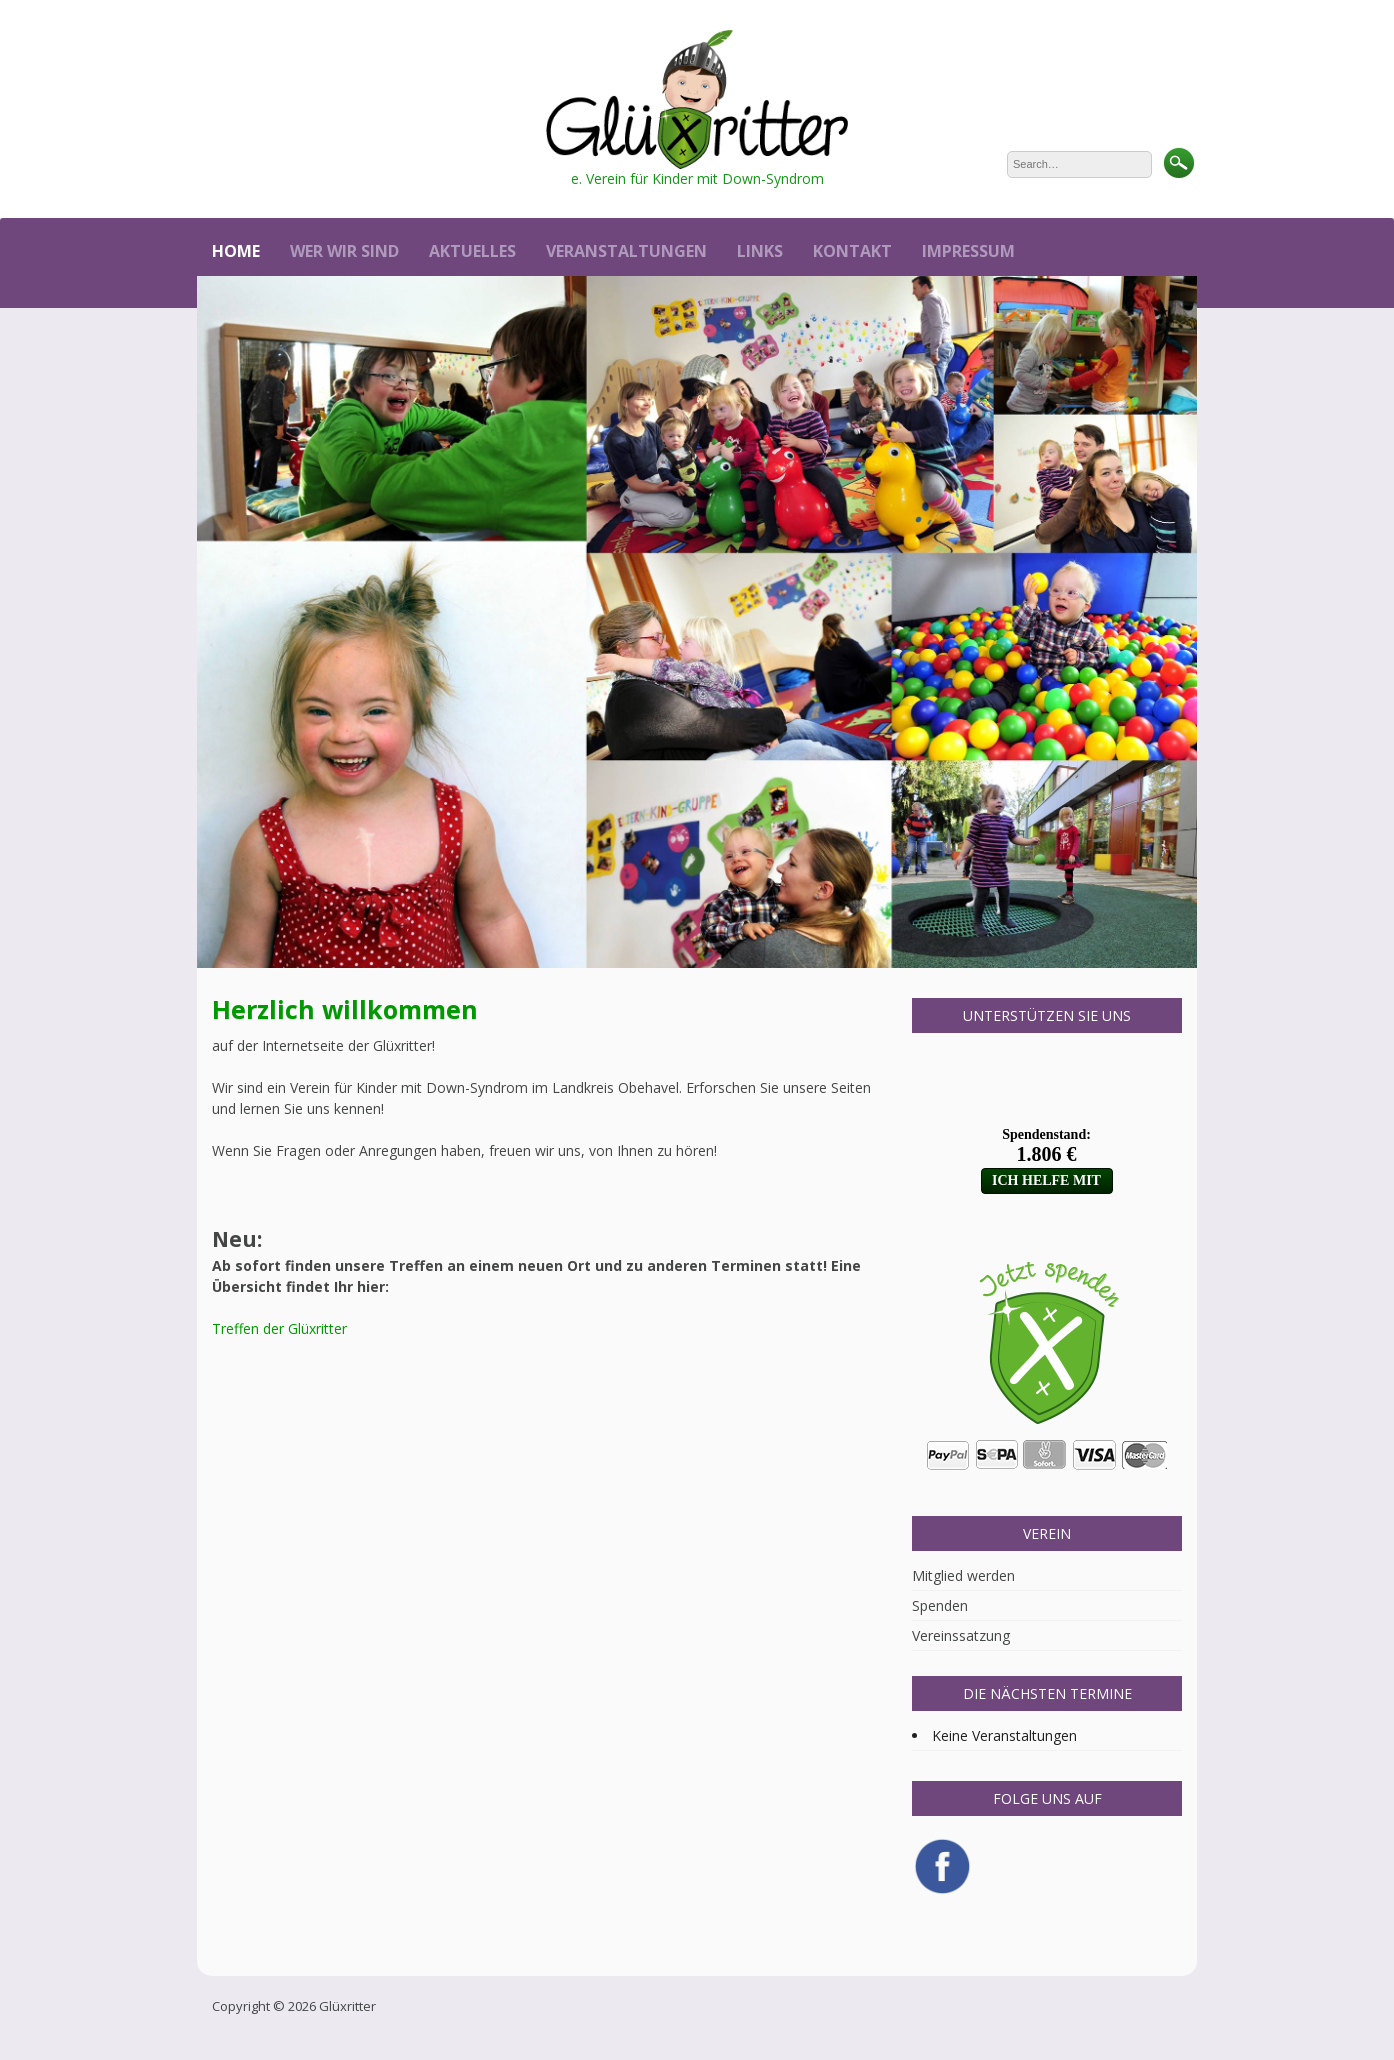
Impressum (968, 251)
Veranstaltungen (626, 251)
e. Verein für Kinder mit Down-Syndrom (697, 178)
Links (760, 251)
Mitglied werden (963, 1575)
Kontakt (852, 251)
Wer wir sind (344, 251)
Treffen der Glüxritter (279, 1328)
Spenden (940, 1605)
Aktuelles (472, 251)
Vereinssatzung (961, 1635)
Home (236, 251)
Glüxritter (347, 2006)
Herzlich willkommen (345, 1009)
